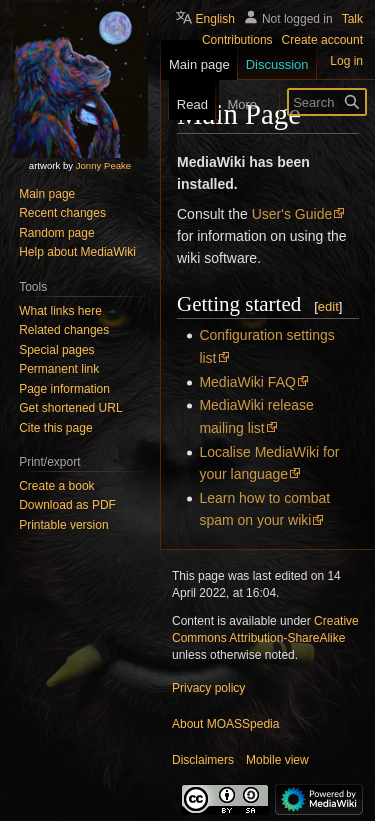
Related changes (64, 330)
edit (328, 306)
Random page (56, 233)
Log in (346, 61)
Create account (322, 40)
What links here (60, 311)
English (215, 19)
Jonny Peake (103, 165)
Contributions (237, 40)
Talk (352, 19)
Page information (64, 389)
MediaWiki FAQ (247, 382)
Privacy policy (208, 688)
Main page (47, 194)
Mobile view (277, 760)
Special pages (56, 350)
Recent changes (62, 213)
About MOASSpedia (225, 724)
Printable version (63, 525)
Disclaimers (203, 760)
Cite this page (55, 428)
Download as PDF (67, 505)
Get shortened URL (70, 408)
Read (180, 104)
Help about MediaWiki (77, 252)
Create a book (56, 486)
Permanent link (59, 369)
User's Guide (292, 214)
